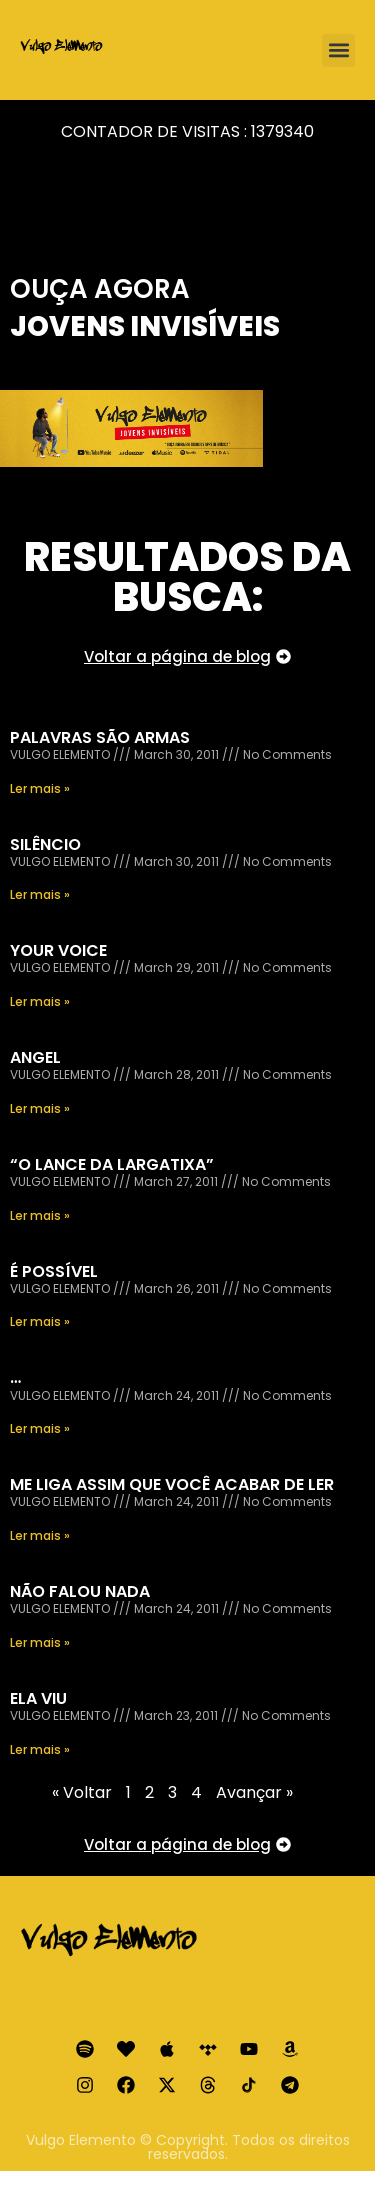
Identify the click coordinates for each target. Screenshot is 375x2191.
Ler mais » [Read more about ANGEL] (40, 1108)
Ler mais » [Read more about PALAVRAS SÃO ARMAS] (40, 788)
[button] (338, 50)
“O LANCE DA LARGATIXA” (112, 1164)
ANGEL (35, 1057)
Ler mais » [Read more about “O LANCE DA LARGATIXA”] (40, 1215)
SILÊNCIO (45, 844)
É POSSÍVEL (54, 1271)
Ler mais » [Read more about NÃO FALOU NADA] (40, 1642)
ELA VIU (38, 1698)
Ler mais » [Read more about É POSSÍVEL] (40, 1321)
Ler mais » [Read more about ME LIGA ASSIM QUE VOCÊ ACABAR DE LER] (40, 1535)
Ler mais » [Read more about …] (40, 1428)
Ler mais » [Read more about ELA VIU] (40, 1749)
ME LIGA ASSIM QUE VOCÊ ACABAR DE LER (172, 1484)
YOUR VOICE (58, 950)
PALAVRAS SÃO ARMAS (100, 737)
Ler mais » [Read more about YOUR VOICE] (40, 1001)
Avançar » (254, 1792)
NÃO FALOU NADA (80, 1591)
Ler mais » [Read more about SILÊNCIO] (40, 894)
